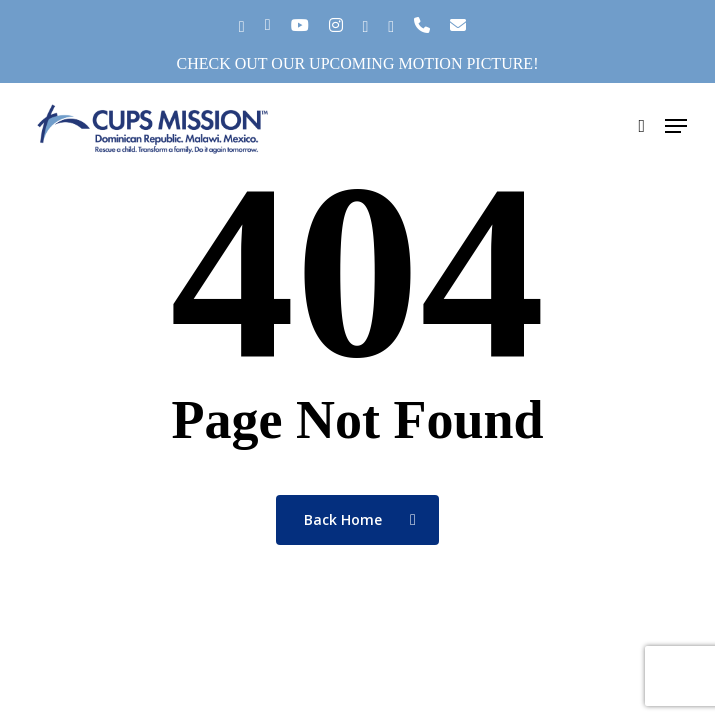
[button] (676, 126)
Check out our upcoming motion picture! (358, 63)
